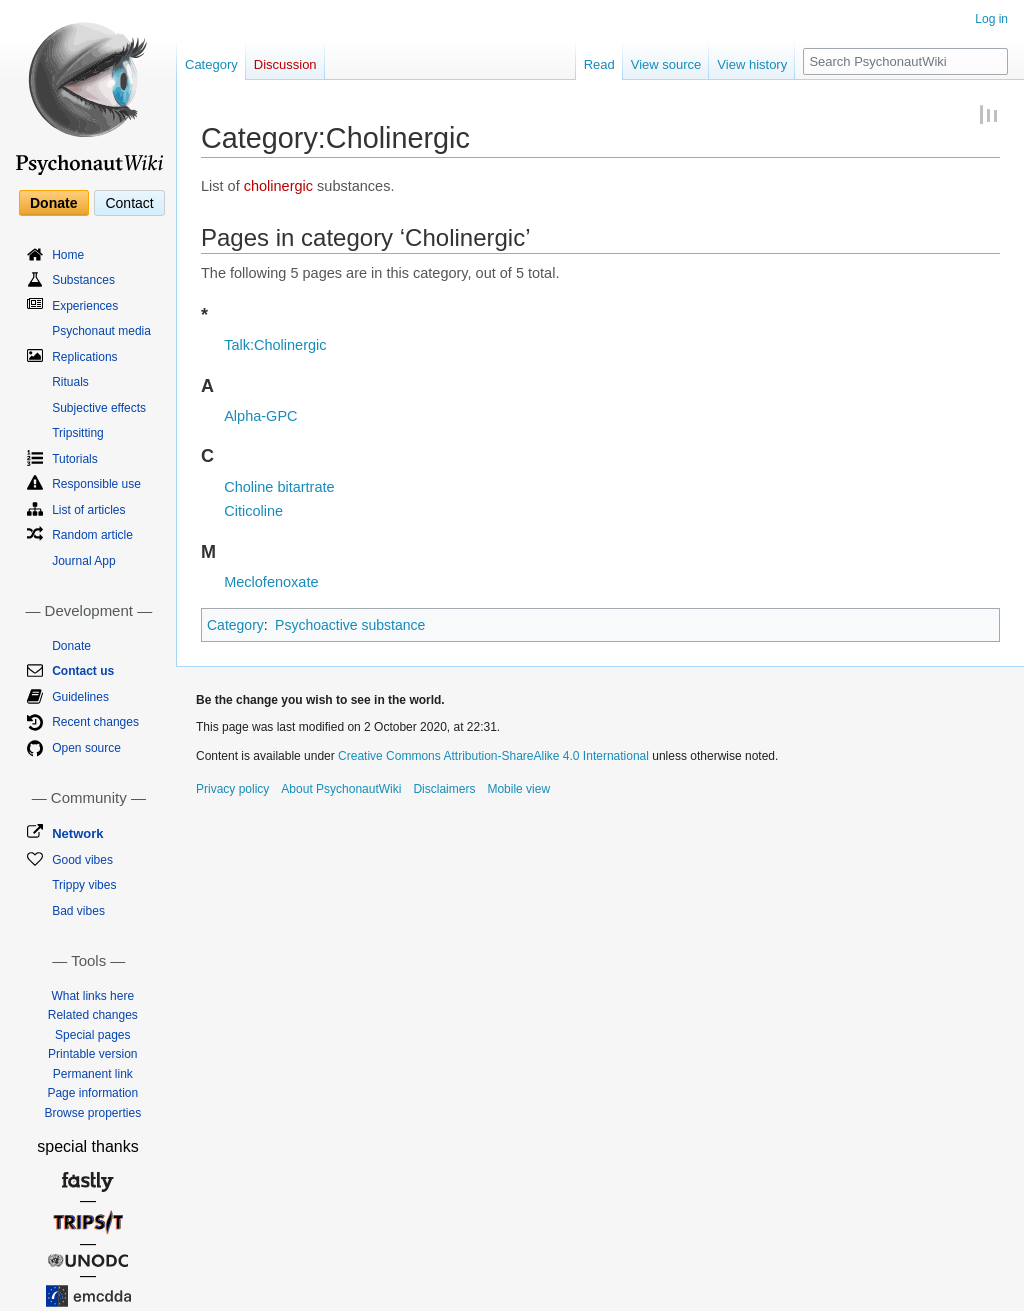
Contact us (83, 671)
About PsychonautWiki (341, 789)
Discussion (285, 64)
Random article (92, 535)
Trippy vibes (84, 885)
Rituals (70, 382)
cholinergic (278, 186)
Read (599, 64)
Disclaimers (444, 789)
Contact (129, 203)
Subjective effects (99, 408)
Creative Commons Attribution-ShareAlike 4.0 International (493, 756)
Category (235, 625)
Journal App (83, 561)
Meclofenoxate (271, 582)
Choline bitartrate (279, 487)
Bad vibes (78, 911)
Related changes (93, 1015)
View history (752, 64)
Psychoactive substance (350, 625)
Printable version (92, 1054)
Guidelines (80, 697)
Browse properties (92, 1113)
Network (77, 833)
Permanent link (93, 1074)
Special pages (92, 1035)
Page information (92, 1093)
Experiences (85, 306)
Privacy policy (232, 789)
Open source (86, 748)
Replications (84, 357)
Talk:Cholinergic (275, 345)
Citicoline (253, 511)
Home (68, 255)
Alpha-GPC (260, 416)
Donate (53, 203)
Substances (83, 280)
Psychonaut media (101, 331)
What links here (92, 996)
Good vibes (82, 860)
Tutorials (75, 459)
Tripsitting (78, 433)
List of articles (88, 510)
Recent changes (95, 722)
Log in (991, 19)
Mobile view (518, 789)
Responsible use (96, 484)
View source (666, 64)
